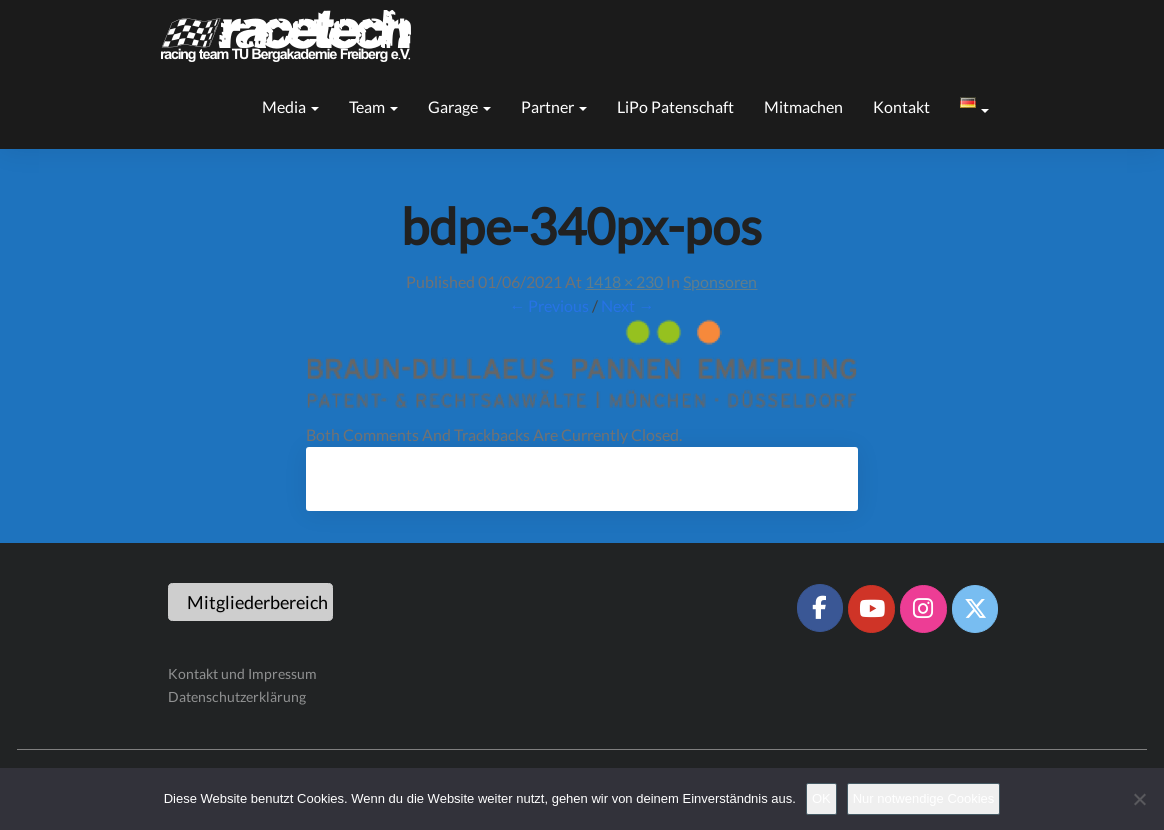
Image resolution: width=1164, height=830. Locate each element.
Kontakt (901, 106)
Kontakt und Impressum (242, 673)
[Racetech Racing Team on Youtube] (871, 609)
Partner (554, 106)
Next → (627, 305)
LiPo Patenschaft (675, 106)
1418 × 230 (624, 281)
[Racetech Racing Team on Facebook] (820, 608)
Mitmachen (803, 106)
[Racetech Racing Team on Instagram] (923, 609)
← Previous (549, 305)
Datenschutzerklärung (237, 696)
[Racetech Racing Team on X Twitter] (975, 609)
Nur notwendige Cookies (924, 798)
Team (373, 106)
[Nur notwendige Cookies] (1139, 799)
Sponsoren (720, 281)
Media (290, 106)
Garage (459, 106)
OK (821, 798)
